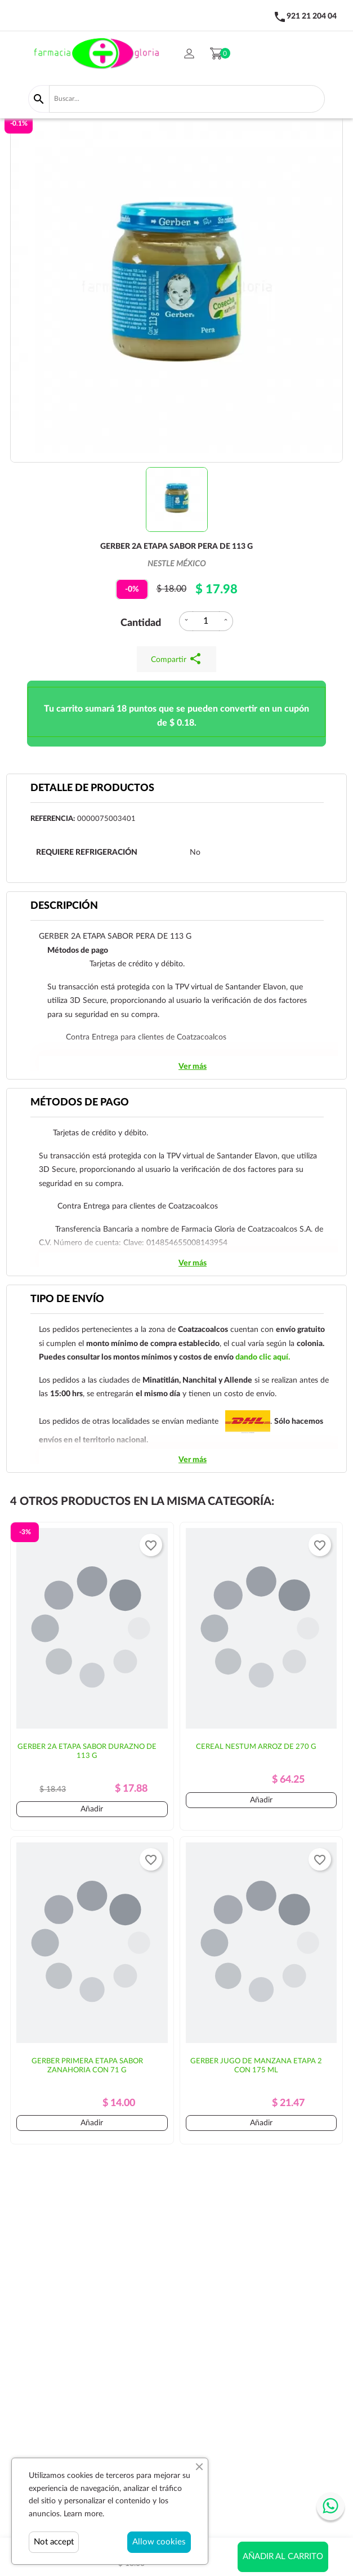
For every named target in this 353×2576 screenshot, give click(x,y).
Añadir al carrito (283, 2556)
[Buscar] (187, 98)
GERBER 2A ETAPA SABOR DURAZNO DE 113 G (87, 1751)
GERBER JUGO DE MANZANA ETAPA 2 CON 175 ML (256, 2066)
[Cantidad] (206, 621)
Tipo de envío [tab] (67, 1299)
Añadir (92, 1809)
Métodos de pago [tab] (79, 1103)
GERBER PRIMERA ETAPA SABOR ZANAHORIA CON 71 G (87, 2066)
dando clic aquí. (262, 1357)
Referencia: (52, 819)
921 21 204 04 (312, 16)
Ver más (192, 1067)
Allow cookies (159, 2542)
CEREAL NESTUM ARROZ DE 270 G (256, 1747)
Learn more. (84, 2514)
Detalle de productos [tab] (92, 788)
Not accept (54, 2542)
